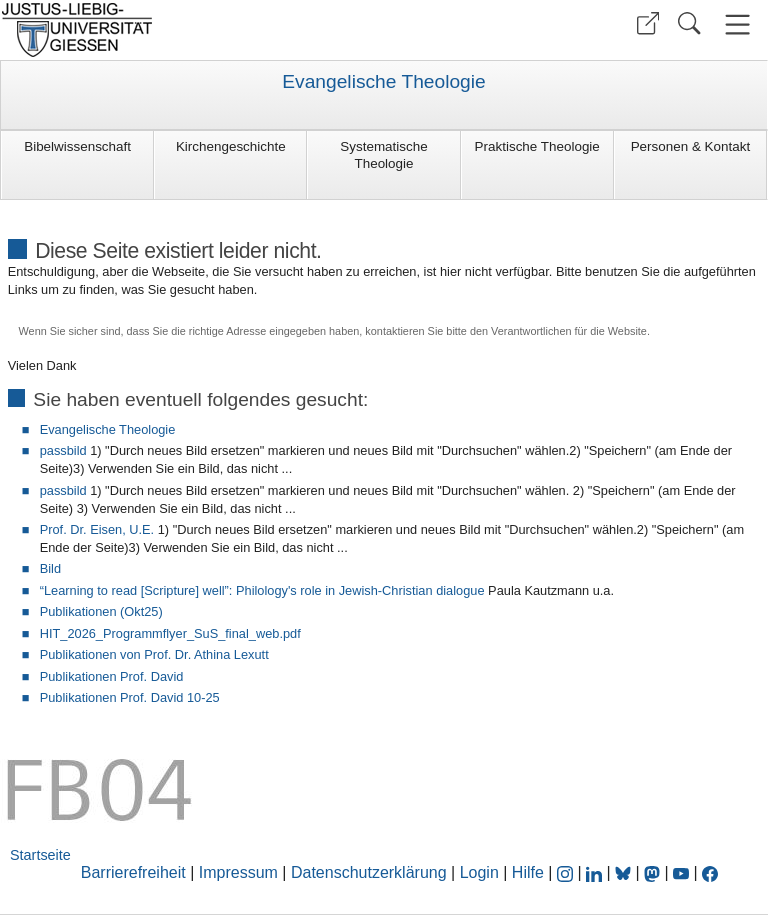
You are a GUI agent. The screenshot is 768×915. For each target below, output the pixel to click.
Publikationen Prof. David (112, 676)
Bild (50, 568)
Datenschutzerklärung (369, 872)
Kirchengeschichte (231, 146)
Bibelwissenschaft (77, 146)
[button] (648, 23)
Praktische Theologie (537, 146)
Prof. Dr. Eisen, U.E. (97, 529)
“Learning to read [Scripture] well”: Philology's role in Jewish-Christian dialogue (262, 590)
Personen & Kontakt (691, 146)
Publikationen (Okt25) (101, 611)
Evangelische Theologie (383, 82)
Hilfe (528, 872)
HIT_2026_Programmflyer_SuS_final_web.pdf (170, 633)
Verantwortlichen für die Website (569, 331)
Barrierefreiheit (133, 872)
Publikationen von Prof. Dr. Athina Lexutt (154, 654)
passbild (63, 450)
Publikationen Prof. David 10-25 (130, 697)
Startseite (40, 855)
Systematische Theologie (383, 155)
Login (482, 872)
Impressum (238, 872)
